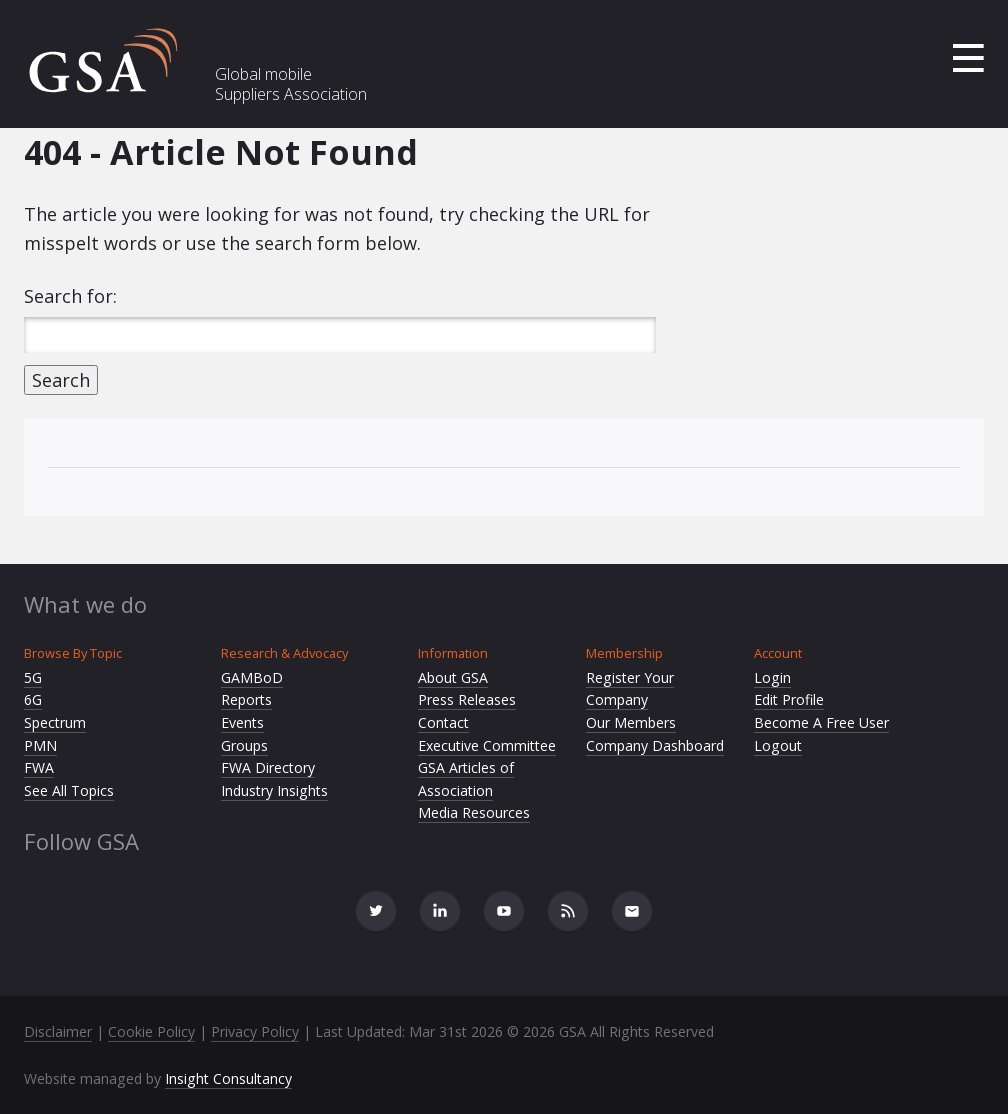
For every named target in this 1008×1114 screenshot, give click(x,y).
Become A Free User (821, 722)
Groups (244, 745)
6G (33, 699)
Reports (246, 699)
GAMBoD (252, 677)
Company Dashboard (655, 745)
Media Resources (474, 812)
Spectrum (55, 722)
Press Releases (467, 699)
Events (242, 722)
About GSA (453, 677)
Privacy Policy (255, 1031)
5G (33, 677)
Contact (443, 722)
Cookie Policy (151, 1031)
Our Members (631, 722)
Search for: (70, 296)
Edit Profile (789, 699)
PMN (40, 745)
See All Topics (69, 790)
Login (772, 677)
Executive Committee (487, 745)
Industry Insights (274, 790)
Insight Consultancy (228, 1078)
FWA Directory (268, 767)
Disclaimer (58, 1031)
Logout (778, 745)
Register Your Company (630, 689)
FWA (39, 767)
